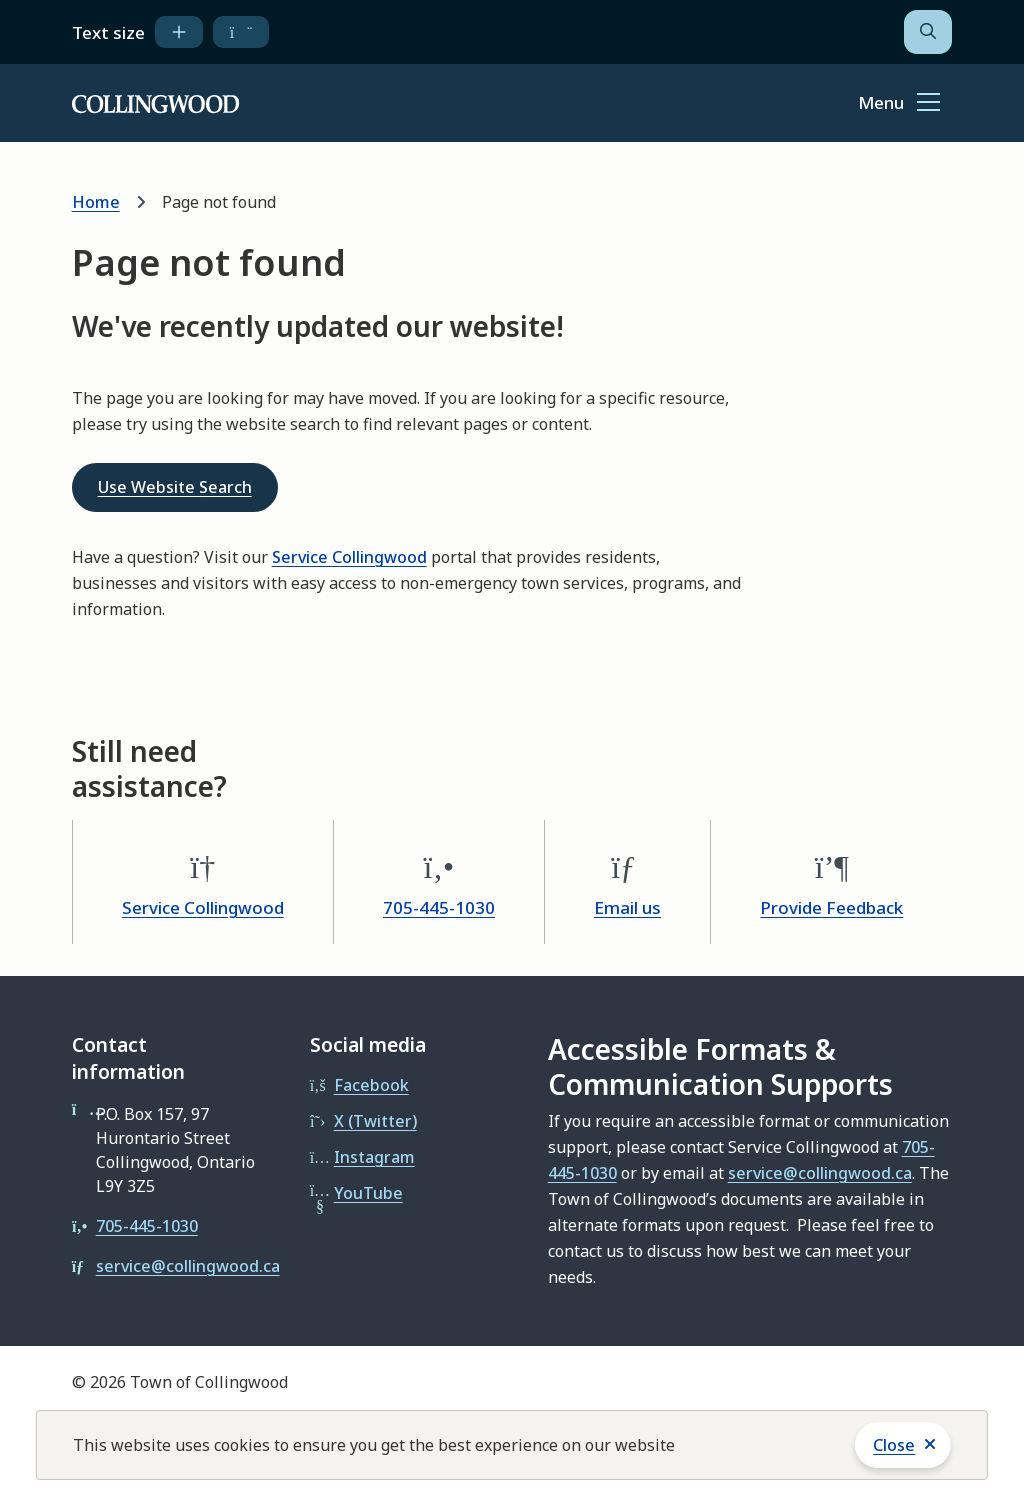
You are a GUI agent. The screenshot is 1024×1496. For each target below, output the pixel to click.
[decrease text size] (241, 32)
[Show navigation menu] (899, 104)
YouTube (368, 1193)
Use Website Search (175, 487)
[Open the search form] (928, 32)
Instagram (374, 1157)
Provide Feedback (831, 907)
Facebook (371, 1085)
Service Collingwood (349, 557)
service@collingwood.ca (188, 1266)
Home (96, 202)
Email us (627, 907)
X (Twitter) (375, 1121)
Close (894, 1445)
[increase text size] (179, 32)
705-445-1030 (439, 907)
